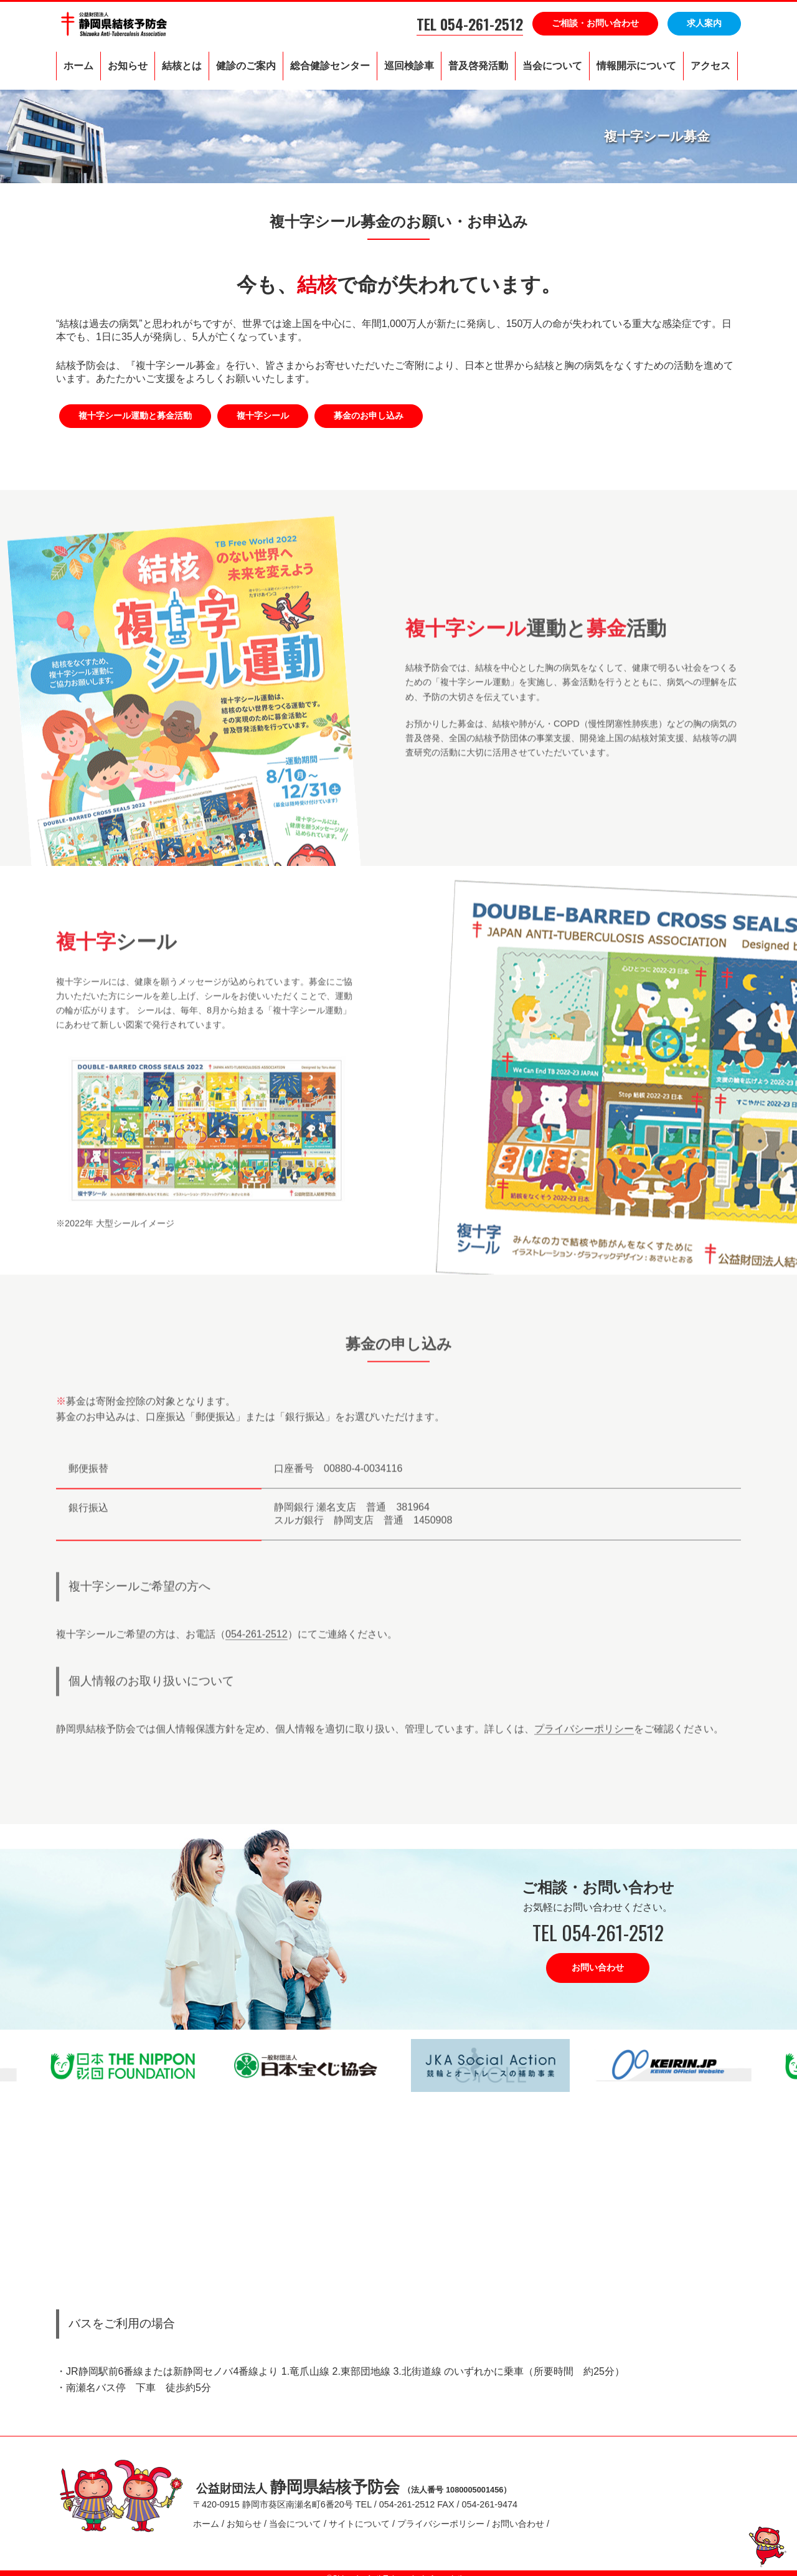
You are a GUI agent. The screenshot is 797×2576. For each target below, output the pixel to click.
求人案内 (704, 23)
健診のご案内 (246, 65)
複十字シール (263, 416)
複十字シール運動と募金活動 (135, 416)
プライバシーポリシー (584, 1758)
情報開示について (636, 65)
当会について (552, 65)
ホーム (78, 65)
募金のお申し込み (368, 416)
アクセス (710, 65)
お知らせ (128, 65)
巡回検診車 (409, 65)
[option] (306, 2065)
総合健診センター (330, 65)
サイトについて (359, 2519)
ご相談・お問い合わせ (595, 23)
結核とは (182, 65)
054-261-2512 (256, 1663)
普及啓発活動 (478, 65)
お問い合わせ (598, 1967)
